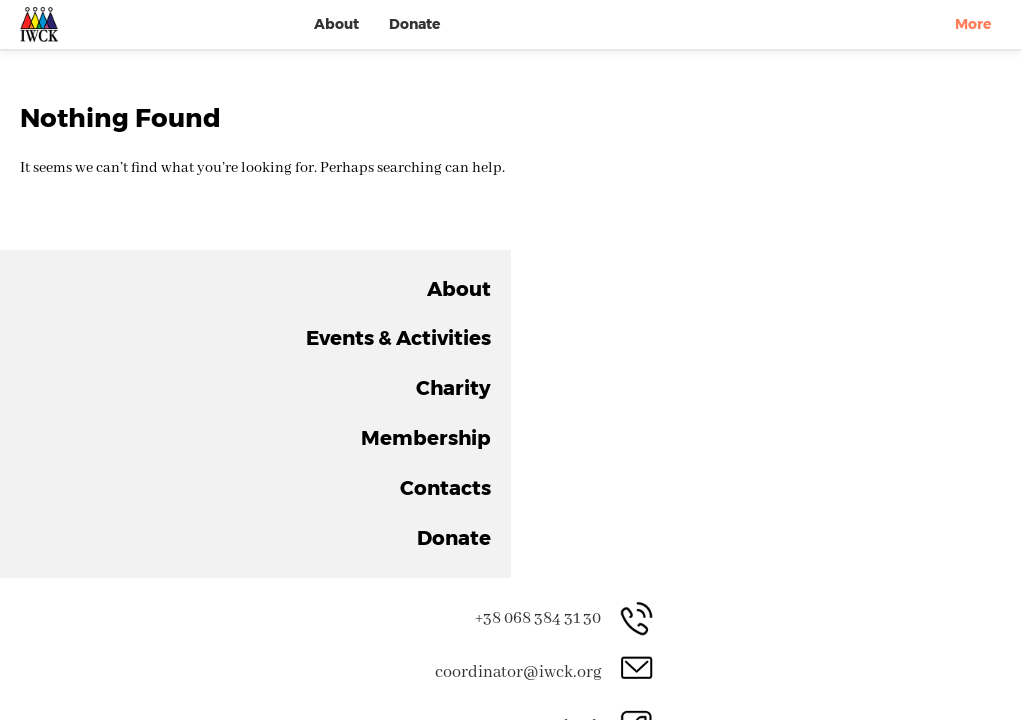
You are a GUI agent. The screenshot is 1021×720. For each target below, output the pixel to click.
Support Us (499, 527)
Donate (971, 43)
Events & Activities (547, 43)
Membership (775, 43)
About (425, 43)
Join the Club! (751, 527)
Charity (673, 43)
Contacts (884, 43)
